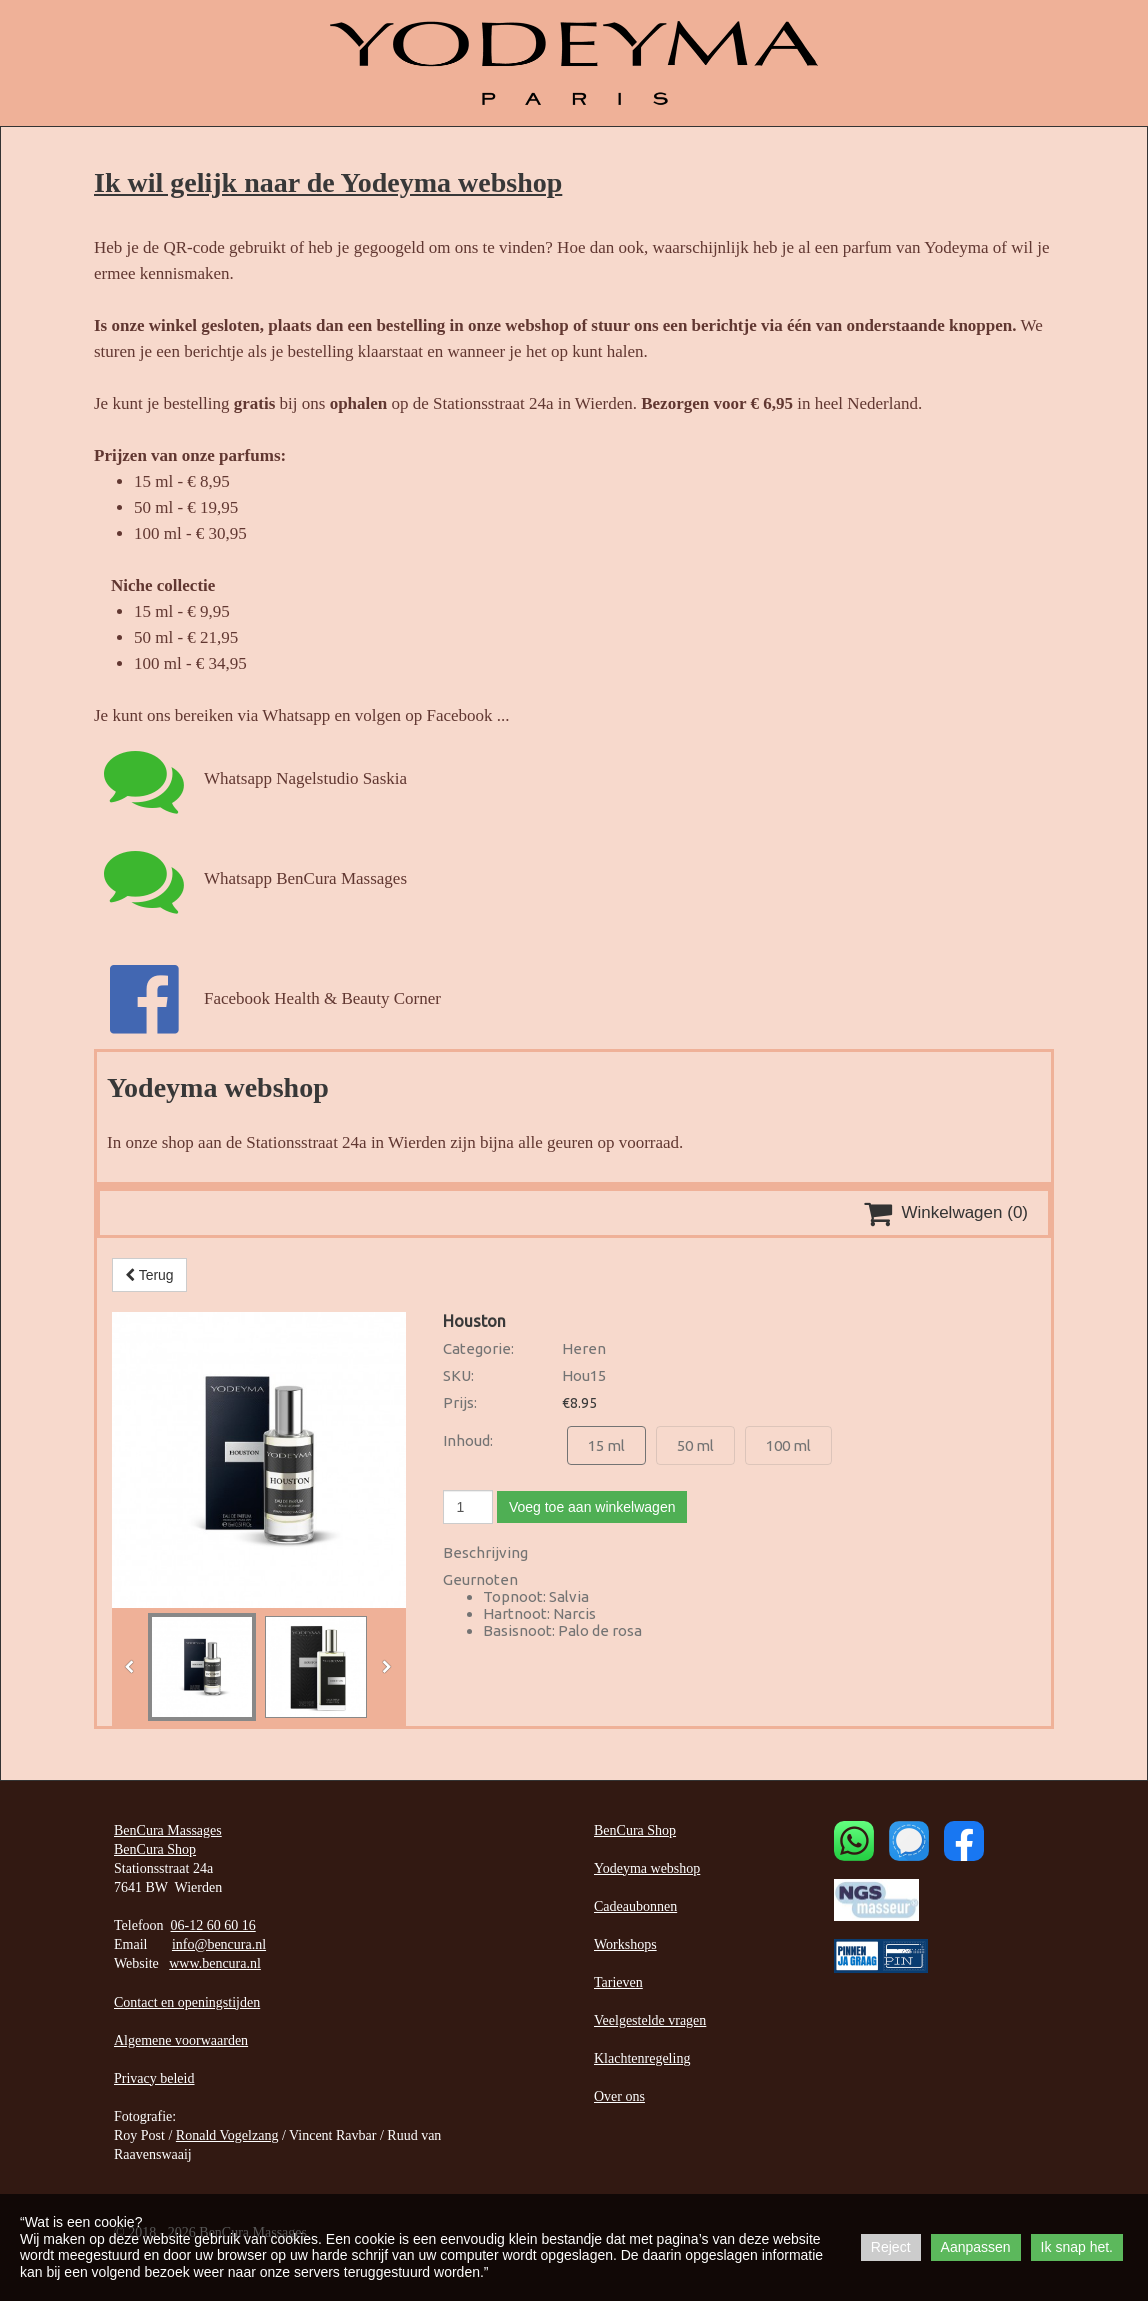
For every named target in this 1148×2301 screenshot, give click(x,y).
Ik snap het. (1077, 2247)
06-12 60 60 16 (213, 1925)
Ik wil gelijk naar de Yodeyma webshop (328, 182)
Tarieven (618, 1982)
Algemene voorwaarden (181, 2040)
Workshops (625, 1944)
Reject (891, 2247)
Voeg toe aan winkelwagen (592, 1507)
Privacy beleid (154, 2078)
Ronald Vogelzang (227, 2135)
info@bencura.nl (219, 1944)
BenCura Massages (168, 1830)
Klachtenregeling (642, 2058)
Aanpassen (976, 2247)
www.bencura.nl (215, 1963)
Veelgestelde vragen (650, 2020)
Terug (149, 1275)
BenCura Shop (155, 1849)
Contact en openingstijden (187, 2002)
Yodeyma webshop (647, 1868)
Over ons (619, 2096)
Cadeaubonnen (635, 1906)
